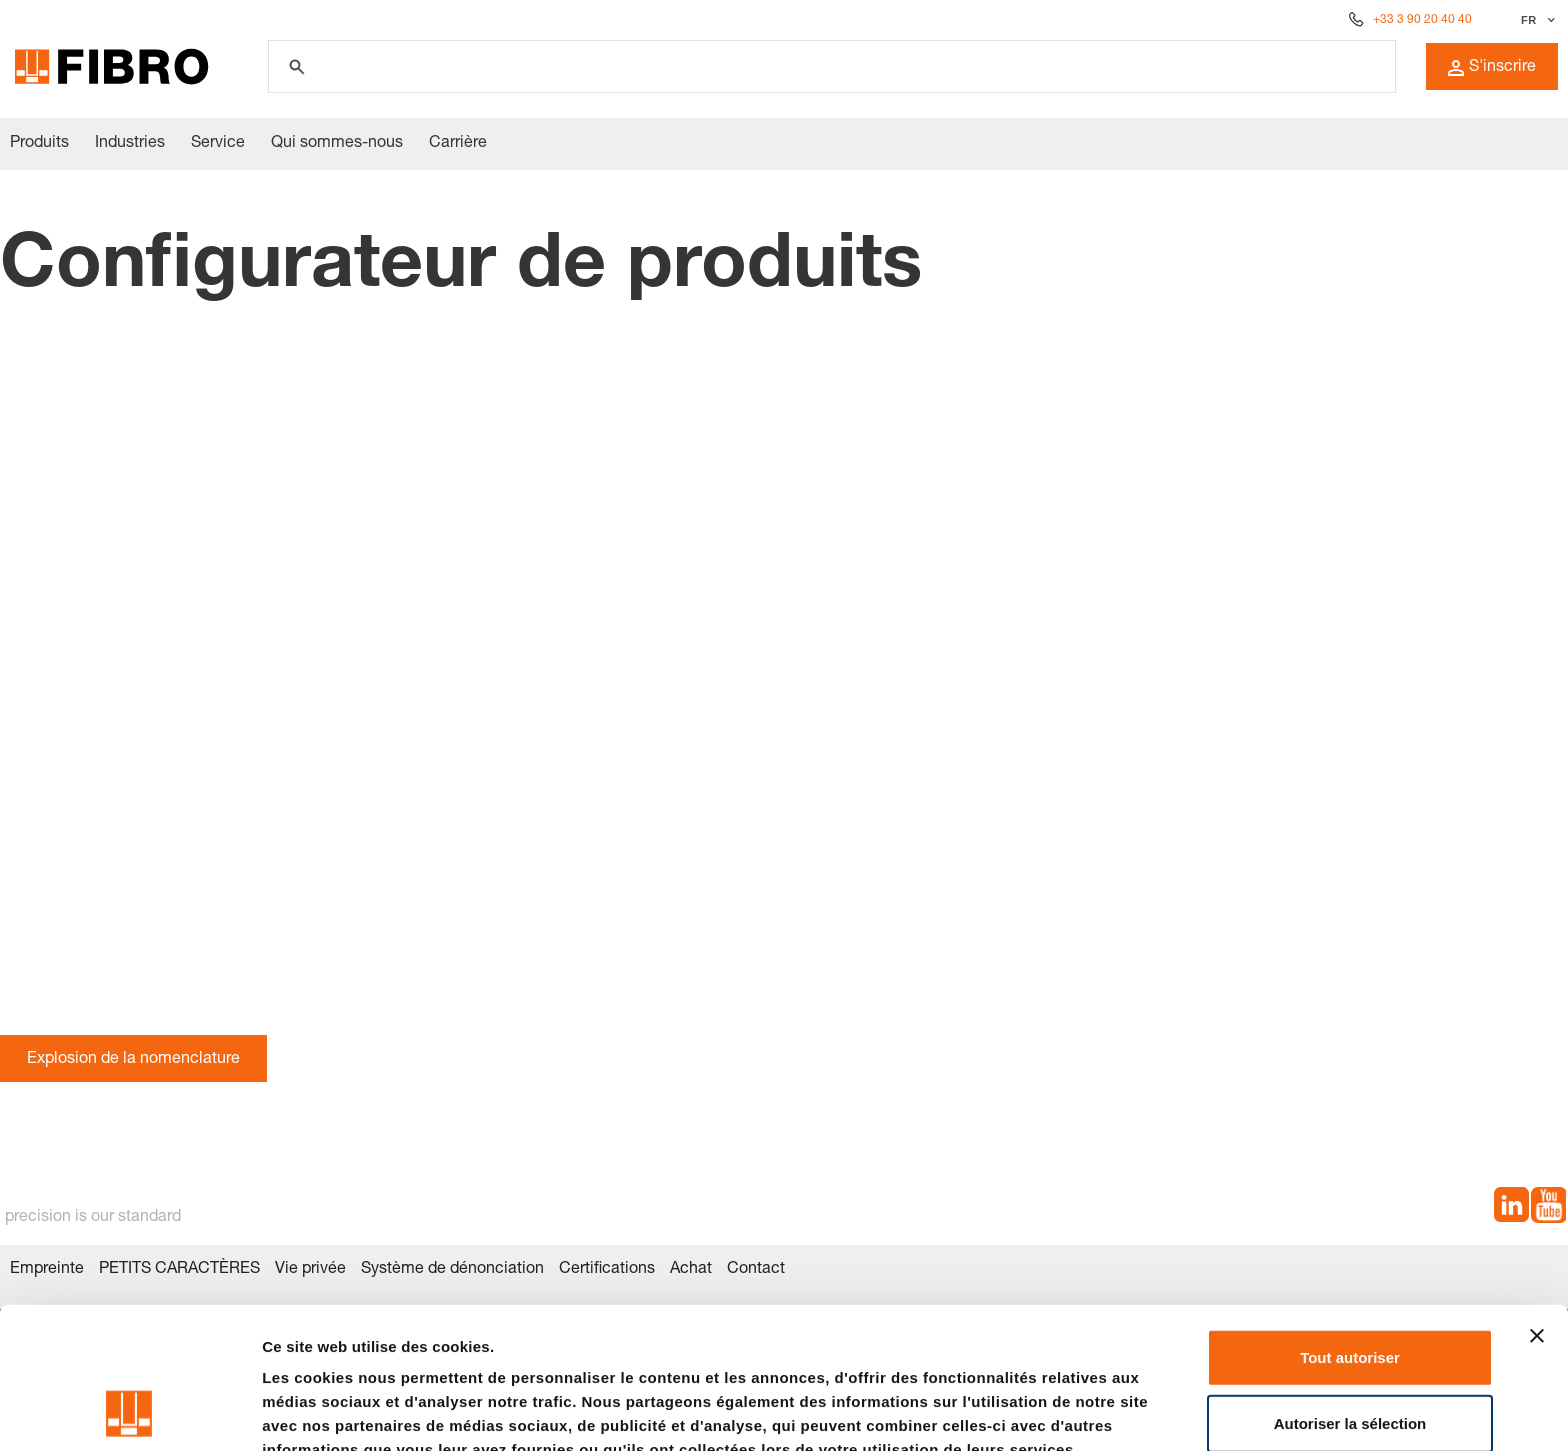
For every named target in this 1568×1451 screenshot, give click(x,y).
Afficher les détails (329, 1411)
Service (218, 144)
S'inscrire (1492, 68)
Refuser (1350, 1355)
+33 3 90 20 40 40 (1422, 20)
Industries (130, 144)
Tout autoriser (1350, 1224)
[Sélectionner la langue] (1535, 20)
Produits (39, 144)
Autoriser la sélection (1350, 1290)
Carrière (458, 144)
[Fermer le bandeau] (1537, 1203)
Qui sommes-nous (337, 144)
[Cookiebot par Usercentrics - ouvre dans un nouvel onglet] (129, 1412)
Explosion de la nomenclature (133, 1060)
